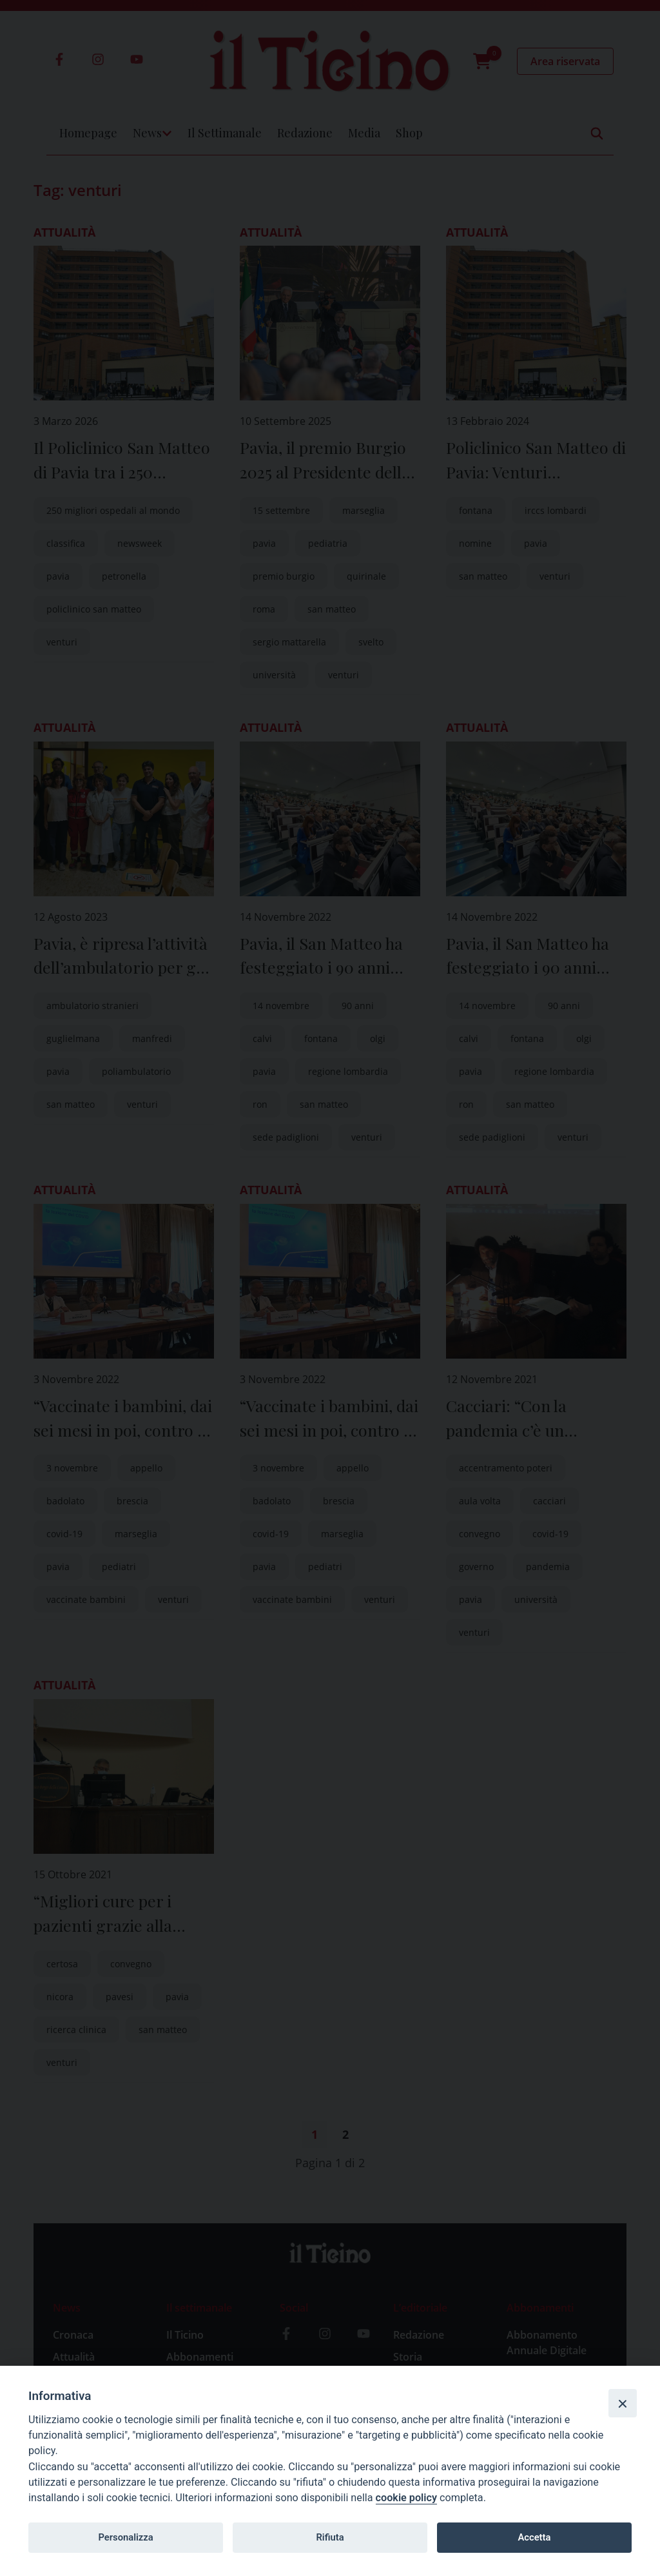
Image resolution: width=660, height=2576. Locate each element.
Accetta (534, 2537)
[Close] (622, 2403)
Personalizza (125, 2537)
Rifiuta (330, 2537)
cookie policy (406, 2498)
